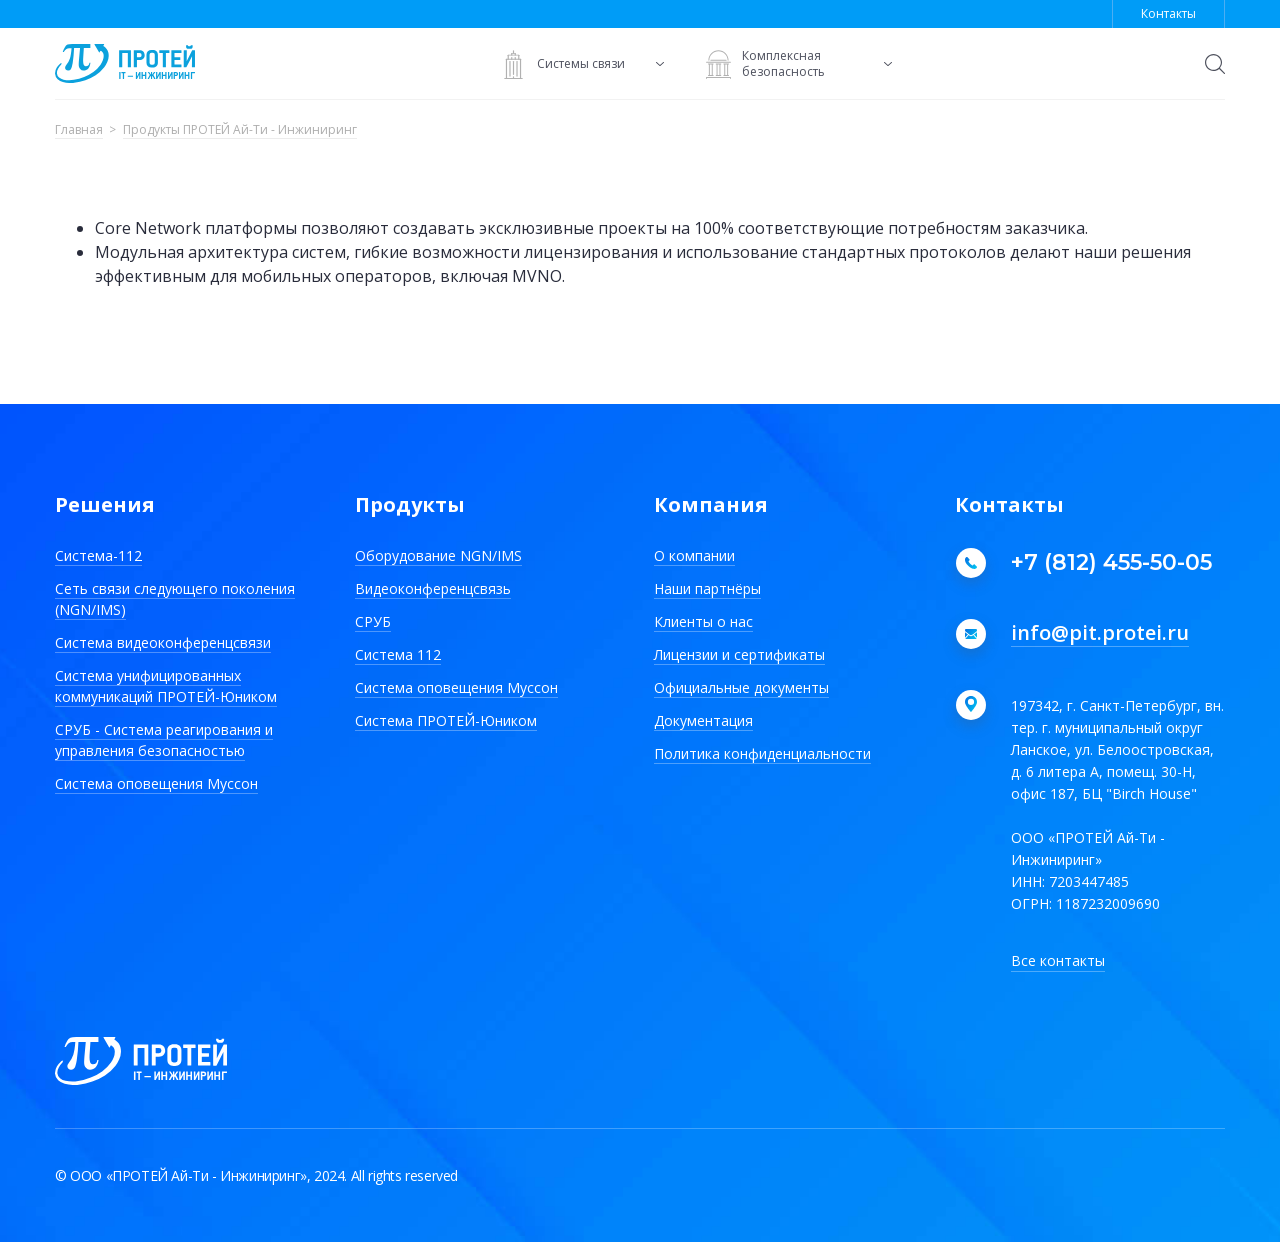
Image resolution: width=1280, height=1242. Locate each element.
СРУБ (373, 621)
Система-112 (98, 555)
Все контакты (1058, 960)
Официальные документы (741, 687)
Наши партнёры (707, 588)
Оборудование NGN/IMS (438, 555)
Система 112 (398, 654)
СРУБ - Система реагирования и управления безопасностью (164, 740)
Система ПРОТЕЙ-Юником (446, 720)
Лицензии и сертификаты (739, 654)
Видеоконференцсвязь (433, 588)
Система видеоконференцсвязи (163, 642)
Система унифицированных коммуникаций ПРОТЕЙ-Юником (166, 686)
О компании (694, 555)
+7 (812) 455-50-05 (1111, 563)
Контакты (1168, 13)
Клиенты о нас (703, 621)
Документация (703, 720)
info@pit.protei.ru (1100, 634)
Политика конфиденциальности (762, 753)
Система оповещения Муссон (156, 783)
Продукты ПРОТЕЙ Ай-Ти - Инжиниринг (240, 130)
